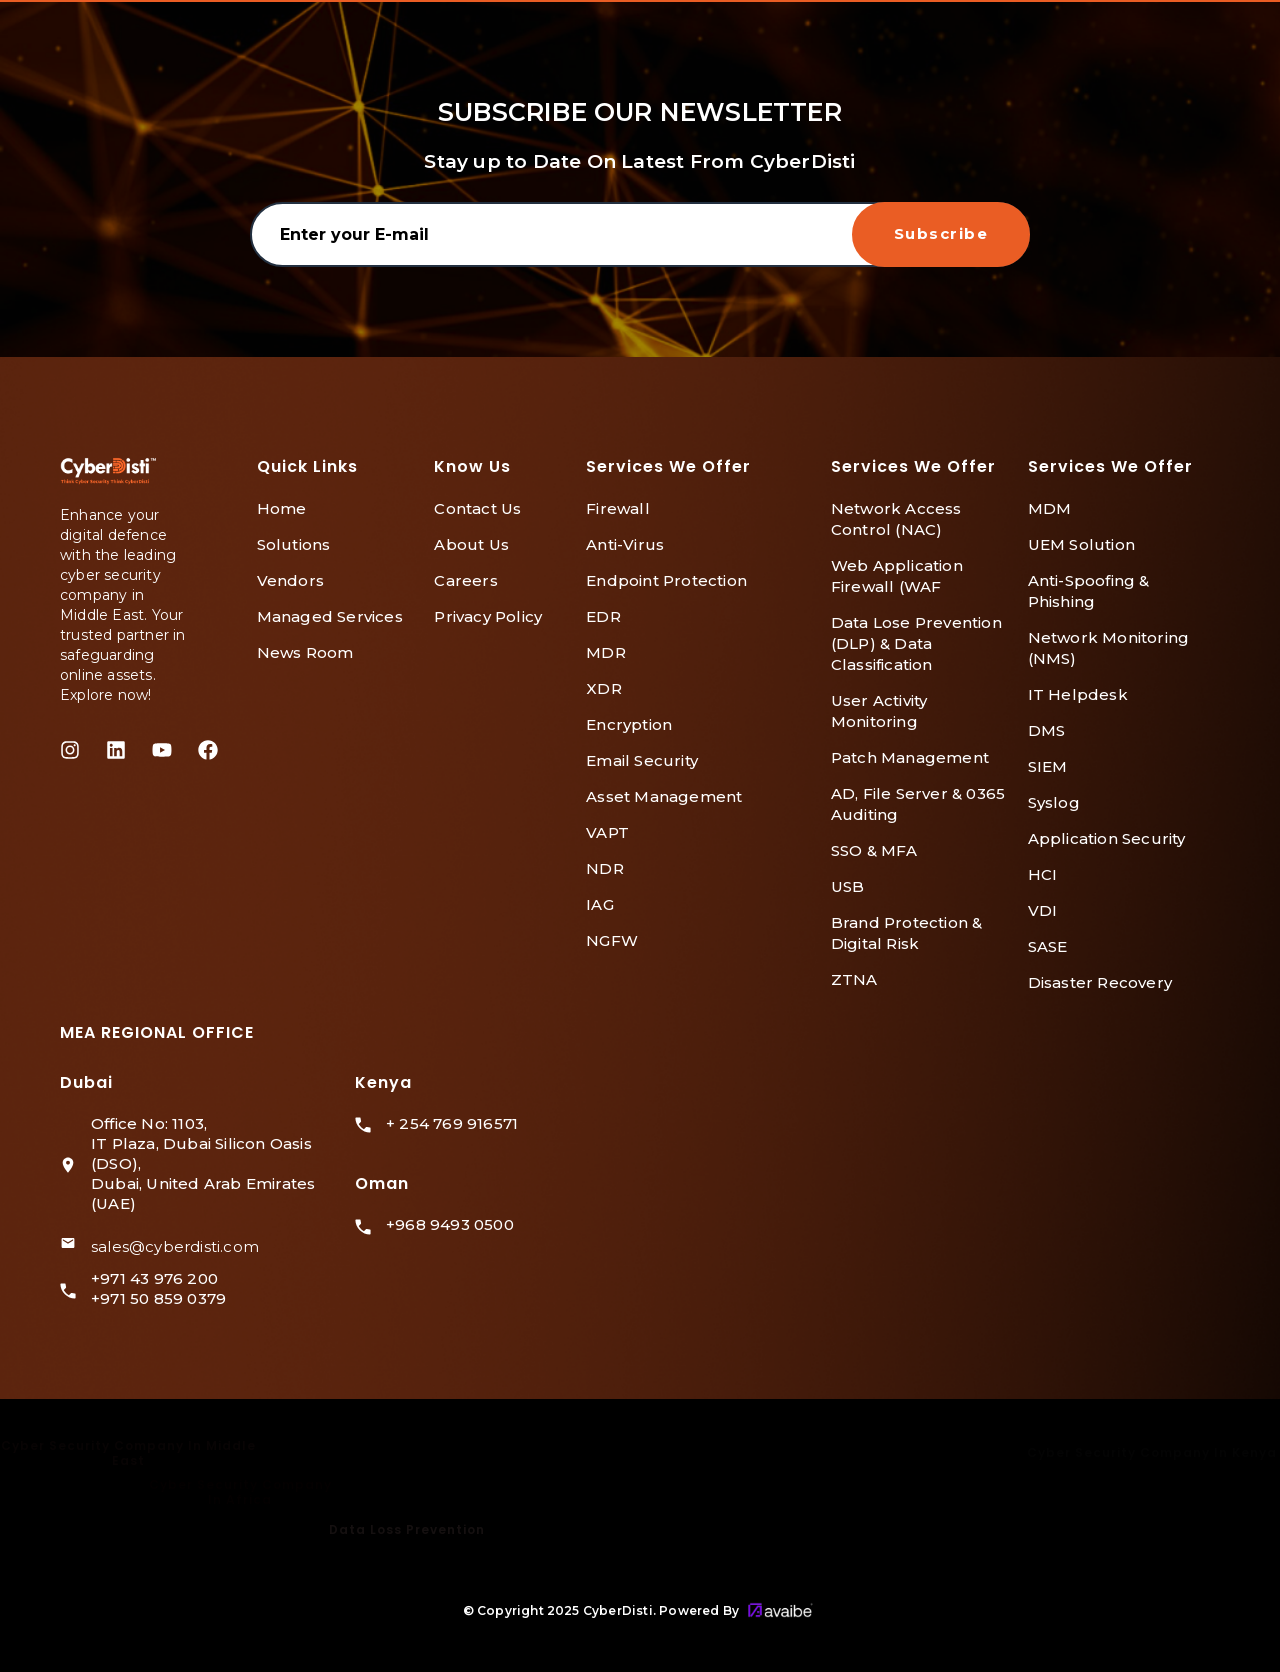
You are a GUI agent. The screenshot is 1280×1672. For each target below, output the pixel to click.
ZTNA (854, 979)
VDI (1043, 910)
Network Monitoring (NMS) (1109, 648)
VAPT (607, 832)
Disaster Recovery (1100, 982)
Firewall (618, 508)
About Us (471, 544)
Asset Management (664, 796)
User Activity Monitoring (879, 711)
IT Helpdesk (1078, 694)
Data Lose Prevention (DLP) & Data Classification (916, 643)
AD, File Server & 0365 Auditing (918, 804)
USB (848, 886)
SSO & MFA (874, 850)
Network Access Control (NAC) (896, 519)
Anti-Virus (625, 544)
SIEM (1048, 766)
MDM (1050, 508)
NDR (605, 868)
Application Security (1107, 838)
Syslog (1054, 802)
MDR (606, 652)
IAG (600, 904)
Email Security (642, 760)
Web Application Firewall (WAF (897, 576)
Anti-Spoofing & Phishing (1089, 591)
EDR (603, 616)
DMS (1047, 730)
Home (282, 508)
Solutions (294, 544)
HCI (1043, 874)
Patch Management (910, 757)
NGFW (612, 940)
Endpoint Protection (666, 580)
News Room (305, 652)
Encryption (629, 724)
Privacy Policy (488, 616)
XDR (604, 688)
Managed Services (330, 616)
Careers (465, 580)
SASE (1048, 946)
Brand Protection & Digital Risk (907, 933)
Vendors (290, 580)
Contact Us (477, 508)
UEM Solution (1081, 544)
